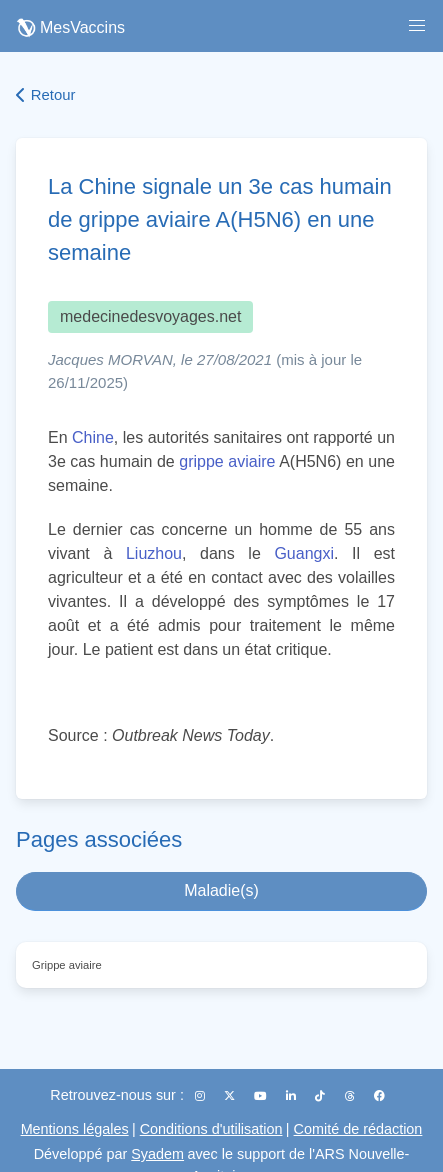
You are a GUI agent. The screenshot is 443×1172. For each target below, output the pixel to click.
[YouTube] (262, 1096)
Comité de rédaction (358, 1129)
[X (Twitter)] (231, 1096)
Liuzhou (154, 553)
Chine (93, 437)
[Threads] (351, 1096)
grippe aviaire (227, 461)
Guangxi (304, 553)
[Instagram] (201, 1096)
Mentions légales (75, 1129)
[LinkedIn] (292, 1096)
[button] (417, 26)
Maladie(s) (221, 890)
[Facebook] (379, 1096)
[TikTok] (321, 1096)
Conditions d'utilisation (211, 1129)
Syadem (157, 1154)
